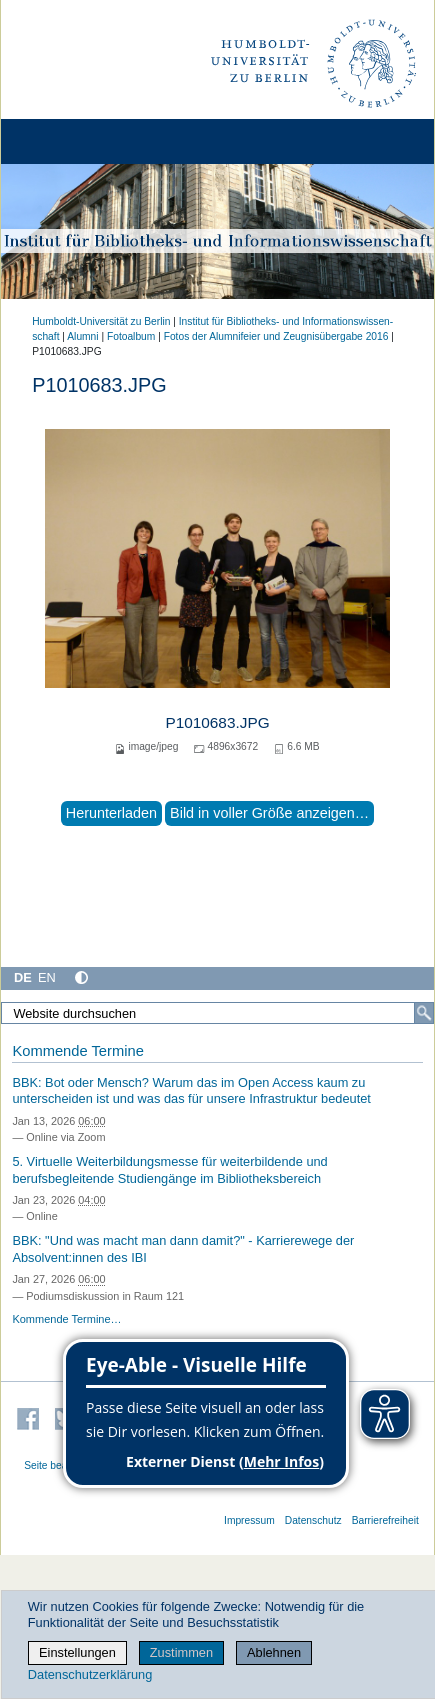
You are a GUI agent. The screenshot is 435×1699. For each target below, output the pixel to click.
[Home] (72, 141)
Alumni (82, 336)
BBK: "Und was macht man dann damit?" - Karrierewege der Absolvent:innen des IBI (183, 1249)
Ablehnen (274, 1652)
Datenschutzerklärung (90, 1674)
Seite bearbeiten (61, 1465)
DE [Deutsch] (23, 977)
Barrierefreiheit (385, 1520)
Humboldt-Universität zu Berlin (101, 321)
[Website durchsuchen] (217, 1013)
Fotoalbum (131, 336)
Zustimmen (181, 1652)
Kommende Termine (77, 1051)
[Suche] (424, 1013)
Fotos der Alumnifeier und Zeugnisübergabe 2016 (276, 336)
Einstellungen (77, 1652)
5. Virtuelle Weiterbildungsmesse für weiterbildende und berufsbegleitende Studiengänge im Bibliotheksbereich (169, 1170)
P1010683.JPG (217, 722)
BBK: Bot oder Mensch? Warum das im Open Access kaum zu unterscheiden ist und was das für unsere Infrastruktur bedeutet (191, 1091)
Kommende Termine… (66, 1319)
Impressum (249, 1520)
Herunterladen (111, 813)
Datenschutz (313, 1520)
